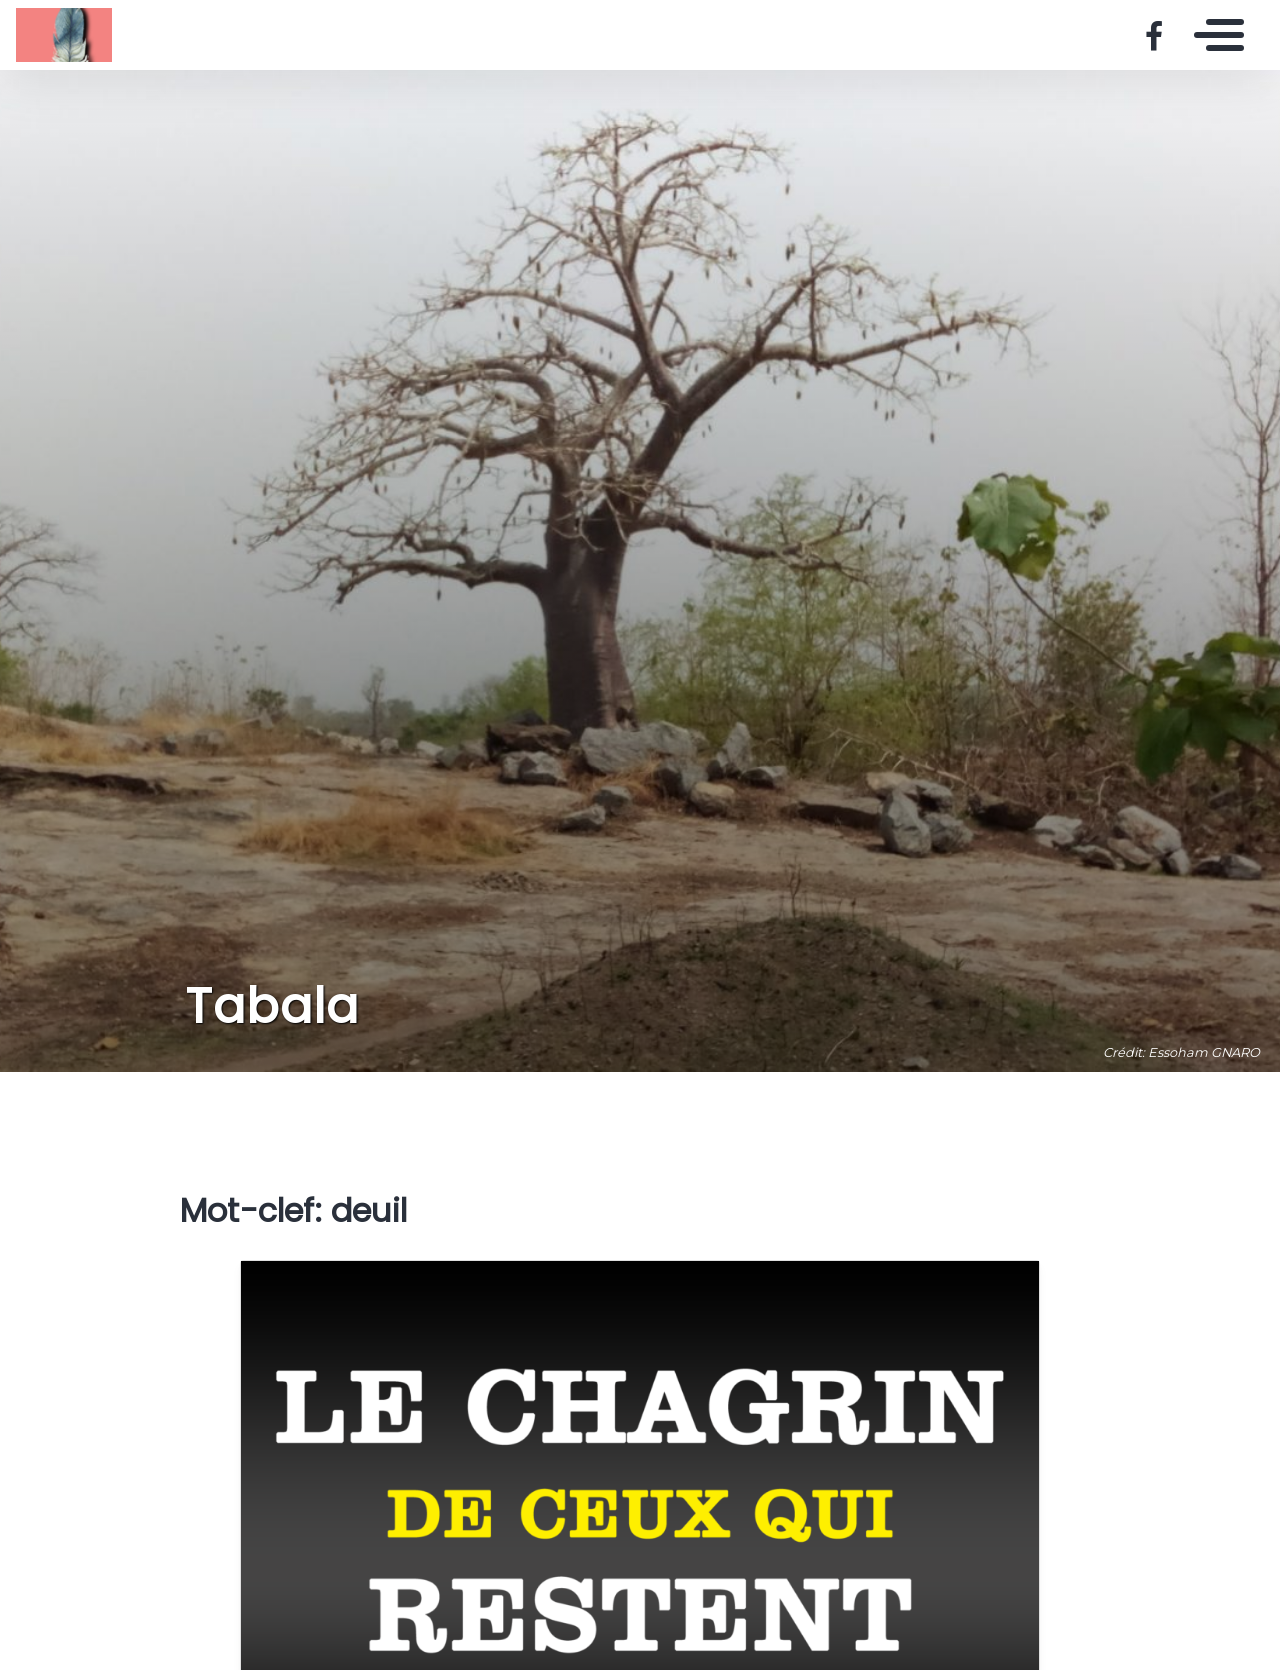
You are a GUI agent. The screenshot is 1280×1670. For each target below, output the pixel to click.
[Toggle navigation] (1214, 35)
